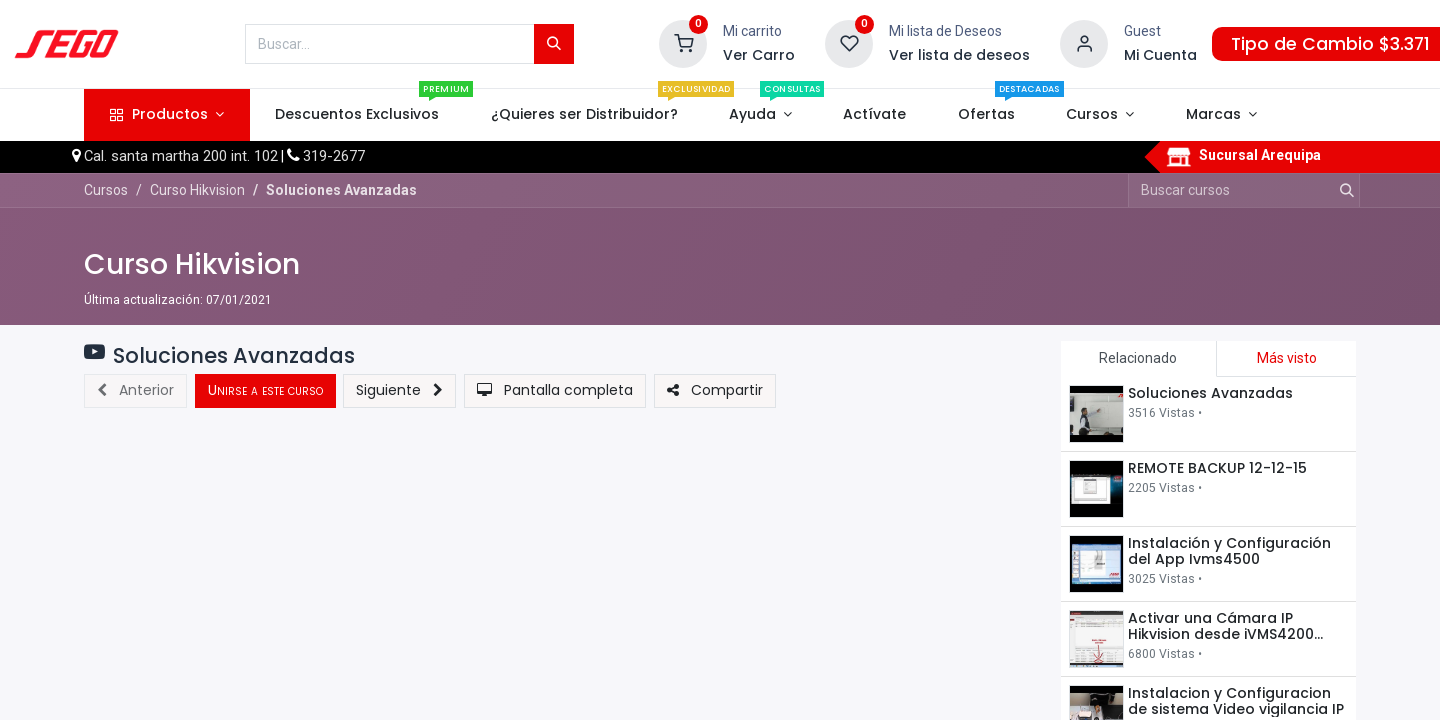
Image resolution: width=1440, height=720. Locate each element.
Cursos (106, 190)
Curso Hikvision (192, 264)
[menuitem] (357, 115)
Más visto (1287, 358)
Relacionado (1138, 358)
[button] (135, 391)
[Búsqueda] (554, 44)
